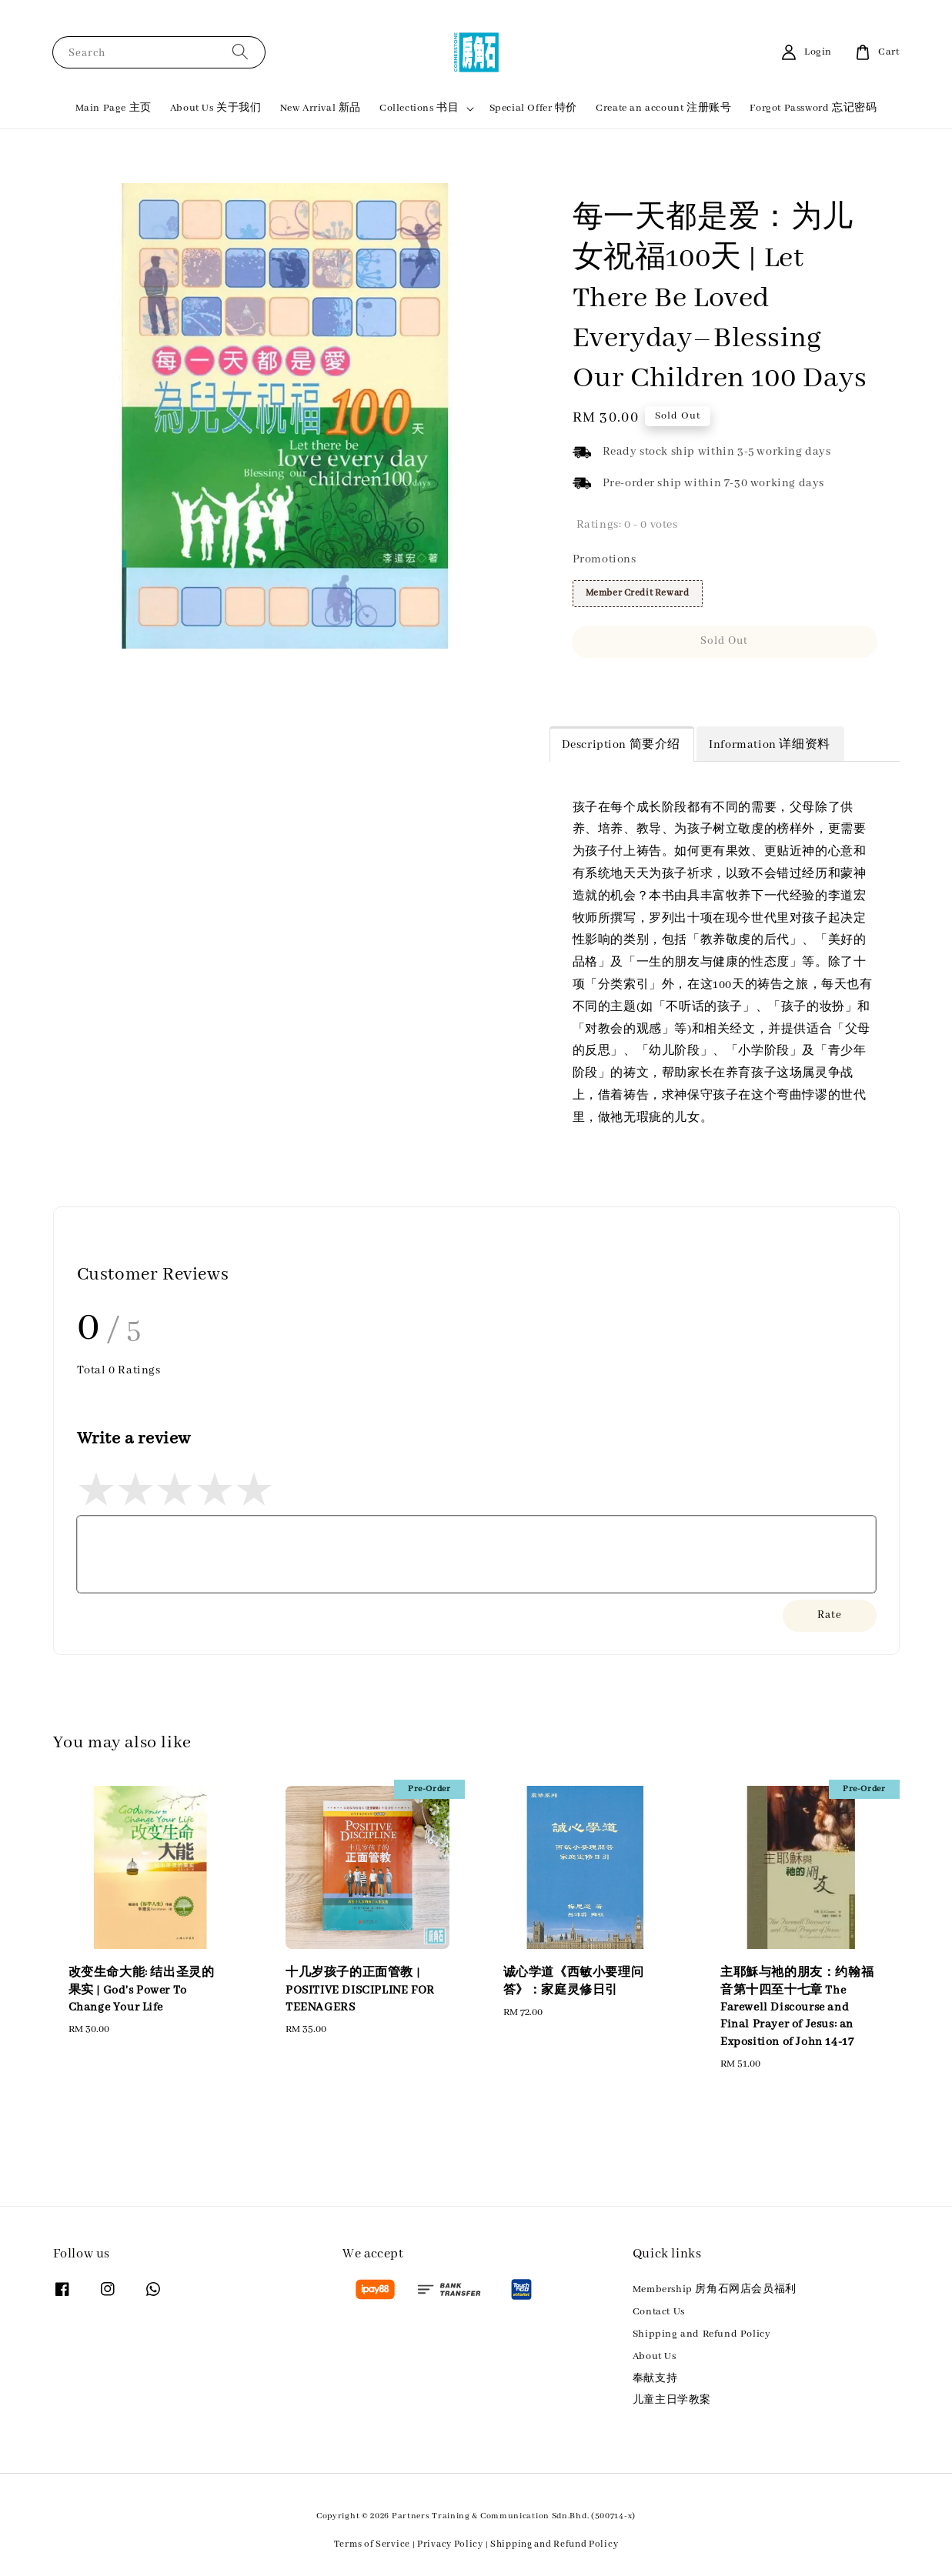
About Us (654, 2356)
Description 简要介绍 (621, 745)
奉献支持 (655, 2378)
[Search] (240, 52)
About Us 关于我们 (216, 108)
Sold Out (724, 641)
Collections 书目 (419, 108)
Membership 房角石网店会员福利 (715, 2289)
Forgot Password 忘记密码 (813, 108)
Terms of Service (372, 2544)
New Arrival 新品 (320, 108)
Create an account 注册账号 (663, 108)
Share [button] (597, 685)
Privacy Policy (450, 2544)
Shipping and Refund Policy (702, 2334)
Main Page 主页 (113, 108)
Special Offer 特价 (533, 108)
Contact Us (659, 2311)
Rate (829, 1615)
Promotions (604, 559)
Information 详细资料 (769, 745)
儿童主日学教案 (672, 2400)
